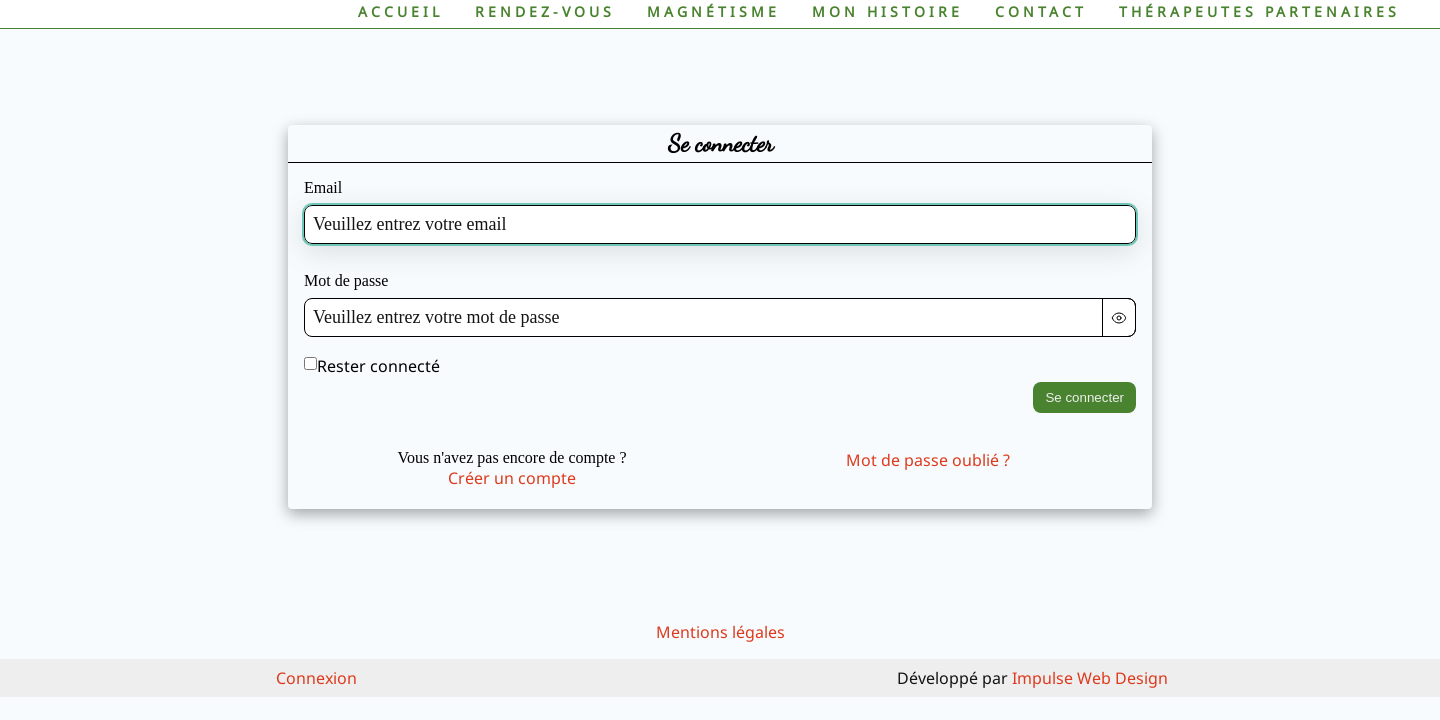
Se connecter (1084, 397)
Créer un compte (512, 478)
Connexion (316, 678)
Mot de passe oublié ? (928, 460)
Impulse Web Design (1090, 678)
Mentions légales (720, 632)
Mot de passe (346, 280)
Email (323, 187)
